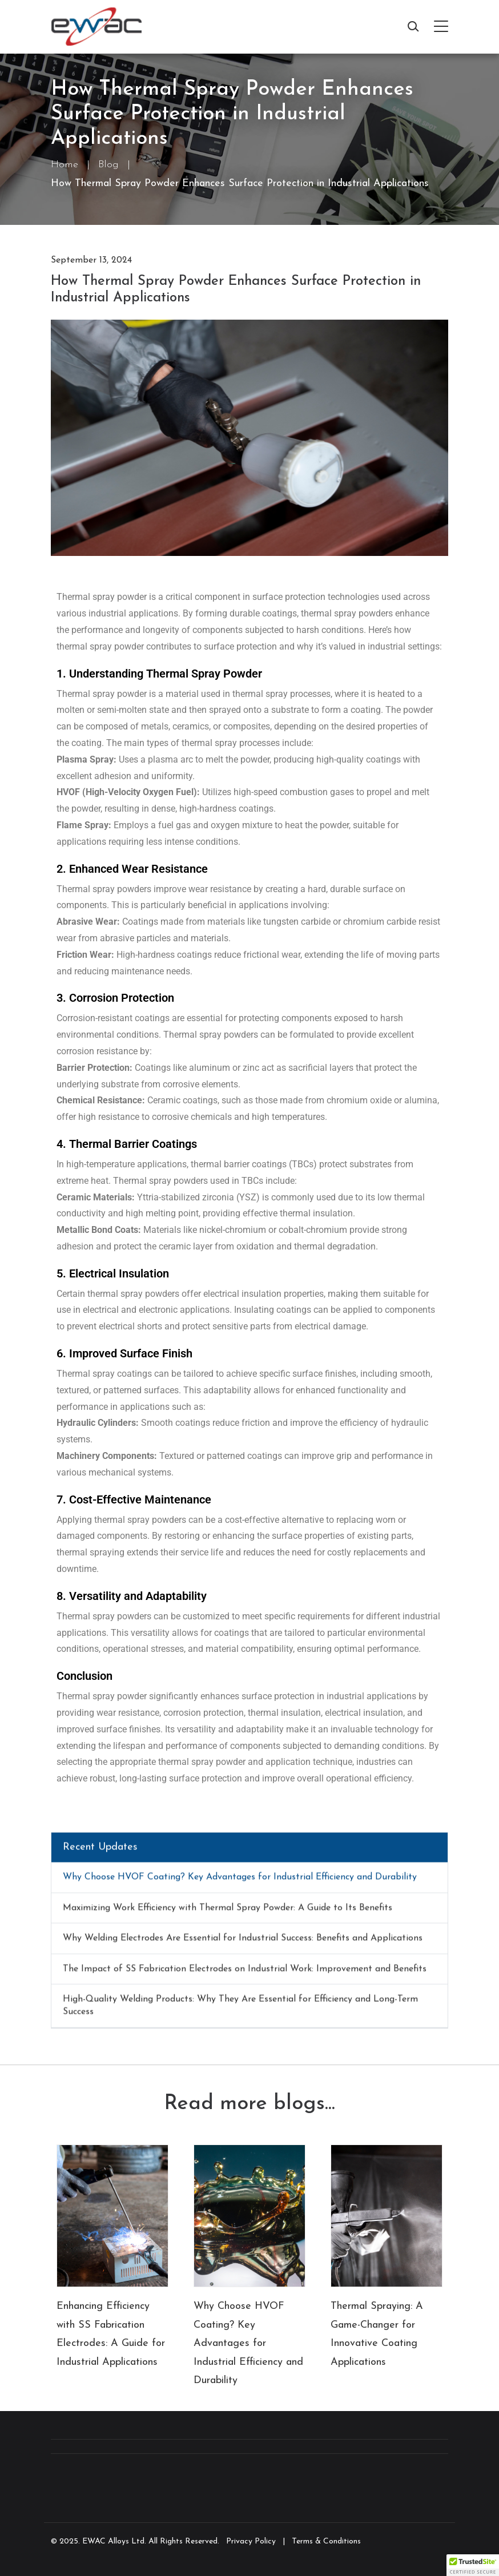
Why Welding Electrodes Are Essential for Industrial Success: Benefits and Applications (242, 1943)
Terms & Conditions (326, 2541)
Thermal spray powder (102, 1696)
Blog (108, 164)
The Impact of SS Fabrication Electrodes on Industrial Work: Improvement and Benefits (244, 1973)
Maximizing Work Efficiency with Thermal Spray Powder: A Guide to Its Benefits (227, 1912)
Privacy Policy (251, 2541)
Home (64, 164)
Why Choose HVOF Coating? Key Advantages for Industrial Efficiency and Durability (240, 1881)
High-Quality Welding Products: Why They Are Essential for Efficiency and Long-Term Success (240, 2010)
